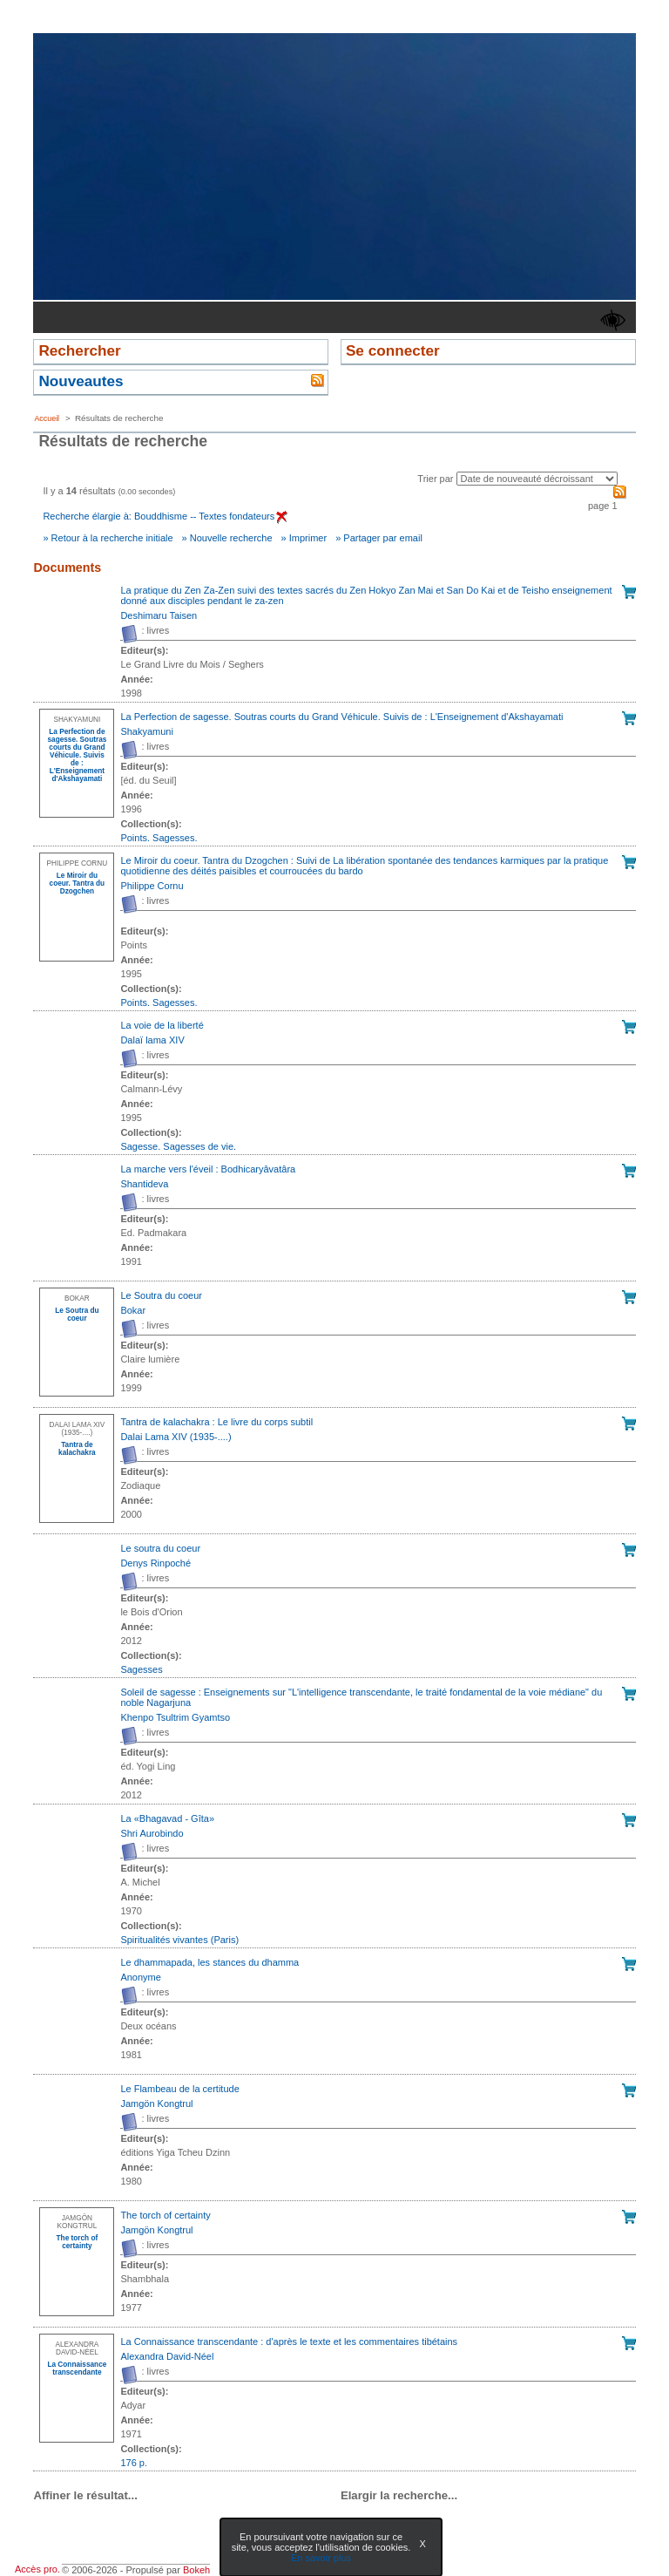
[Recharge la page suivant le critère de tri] (537, 479)
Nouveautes (80, 381)
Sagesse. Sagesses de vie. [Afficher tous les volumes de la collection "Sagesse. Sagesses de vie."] (178, 1146)
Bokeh (196, 2570)
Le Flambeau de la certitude (179, 2088)
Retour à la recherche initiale (112, 538)
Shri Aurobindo (151, 1833)
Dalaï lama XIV (152, 1040)
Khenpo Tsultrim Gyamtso (175, 1717)
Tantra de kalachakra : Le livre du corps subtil (216, 1422)
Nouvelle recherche (231, 538)
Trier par (435, 478)
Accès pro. (37, 2569)
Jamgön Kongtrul (156, 2103)
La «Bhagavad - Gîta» (167, 1818)
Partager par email (382, 538)
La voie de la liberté (161, 1025)
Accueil (46, 418)
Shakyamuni (146, 731)
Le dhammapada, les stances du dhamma (209, 1962)
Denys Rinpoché (155, 1563)
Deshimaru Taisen (158, 615)
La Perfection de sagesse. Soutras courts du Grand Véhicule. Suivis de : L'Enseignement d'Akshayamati (341, 716)
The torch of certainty (165, 2215)
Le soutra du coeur (160, 1548)
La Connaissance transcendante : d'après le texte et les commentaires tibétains (288, 2341)
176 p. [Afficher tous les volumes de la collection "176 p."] (133, 2462)
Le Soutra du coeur (161, 1295)
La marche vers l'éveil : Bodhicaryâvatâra (207, 1169)
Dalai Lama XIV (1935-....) (175, 1436)
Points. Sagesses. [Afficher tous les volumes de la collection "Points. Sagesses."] (158, 838)
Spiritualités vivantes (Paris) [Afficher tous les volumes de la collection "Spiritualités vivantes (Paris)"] (179, 1939)
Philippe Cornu (151, 885)
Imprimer (308, 538)
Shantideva (144, 1184)
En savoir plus (321, 2557)
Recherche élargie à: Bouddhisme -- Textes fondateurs (165, 516)
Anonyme (140, 1977)
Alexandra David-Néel (166, 2356)
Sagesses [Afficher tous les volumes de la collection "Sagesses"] (141, 1669)
